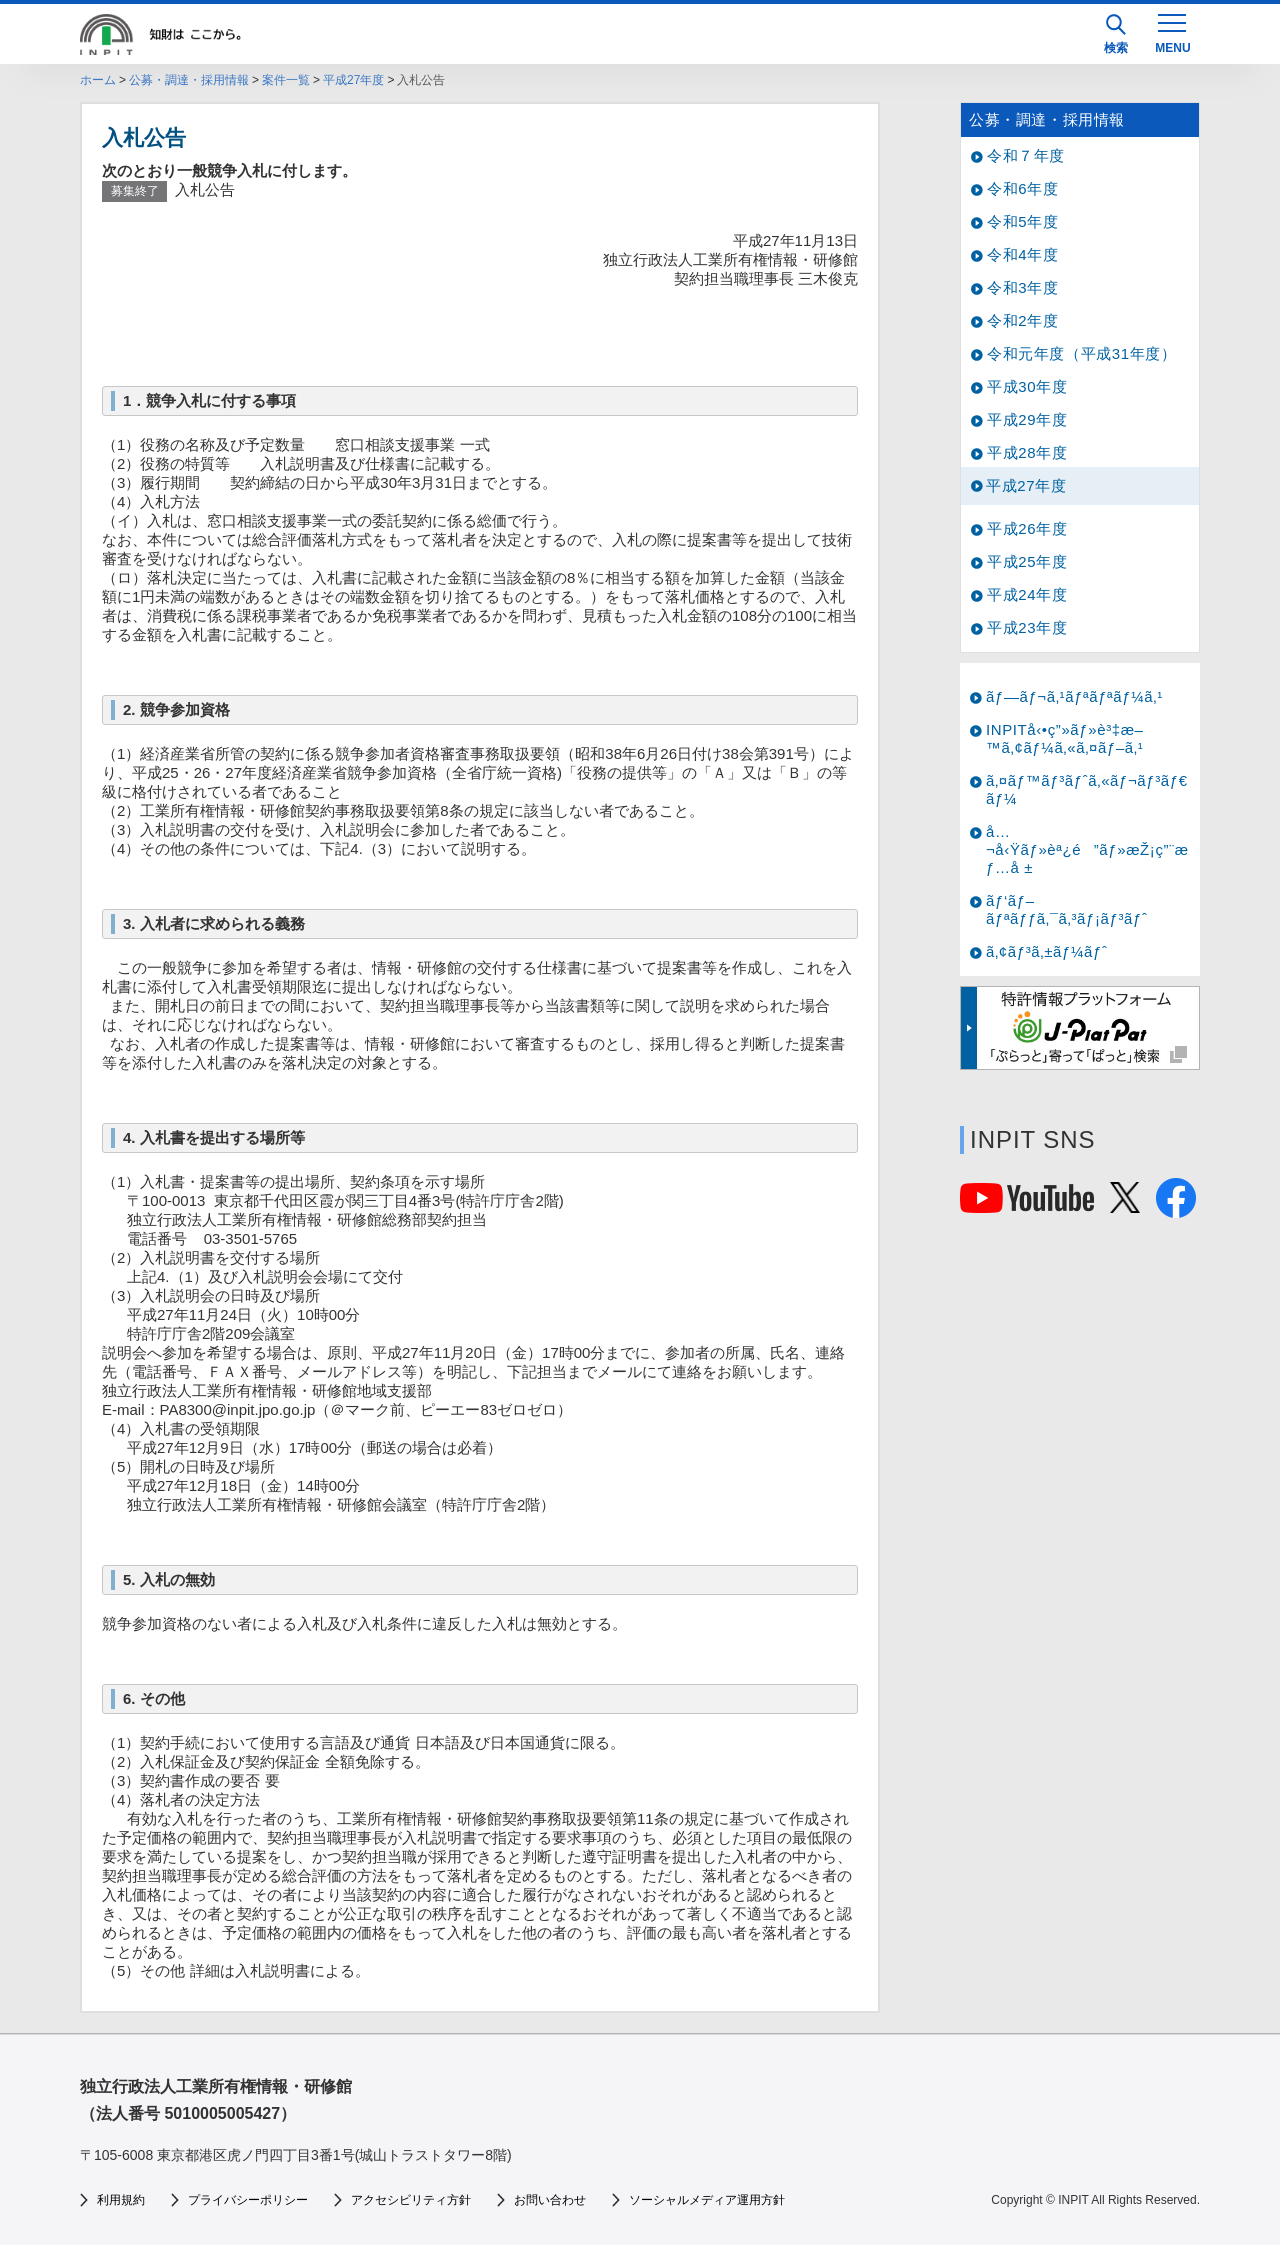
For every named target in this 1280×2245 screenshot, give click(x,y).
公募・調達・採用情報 (189, 80)
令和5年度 (1022, 221)
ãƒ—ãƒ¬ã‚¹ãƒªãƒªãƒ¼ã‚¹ (1074, 696)
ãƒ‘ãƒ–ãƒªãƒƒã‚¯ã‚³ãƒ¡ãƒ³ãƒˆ (1067, 909)
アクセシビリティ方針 (411, 2200)
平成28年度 (1027, 452)
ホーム (98, 80)
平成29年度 (1027, 419)
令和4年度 (1022, 254)
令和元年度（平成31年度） (1082, 353)
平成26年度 (1027, 528)
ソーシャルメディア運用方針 (707, 2200)
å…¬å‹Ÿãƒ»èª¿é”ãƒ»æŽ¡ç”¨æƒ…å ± (1087, 849)
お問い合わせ (550, 2200)
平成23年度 (1027, 627)
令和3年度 (1022, 287)
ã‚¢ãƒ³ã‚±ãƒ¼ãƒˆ (1046, 951)
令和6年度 (1022, 188)
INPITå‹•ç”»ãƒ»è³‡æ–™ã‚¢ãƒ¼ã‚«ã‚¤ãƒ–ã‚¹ (1065, 738)
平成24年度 (1027, 594)
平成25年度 (1027, 561)
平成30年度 (1027, 386)
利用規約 (121, 2200)
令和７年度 (1026, 155)
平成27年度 (353, 80)
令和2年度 (1022, 320)
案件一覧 (286, 80)
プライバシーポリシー (248, 2200)
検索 (1116, 34)
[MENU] (1172, 32)
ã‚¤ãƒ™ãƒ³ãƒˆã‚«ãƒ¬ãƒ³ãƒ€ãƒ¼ (1087, 789)
